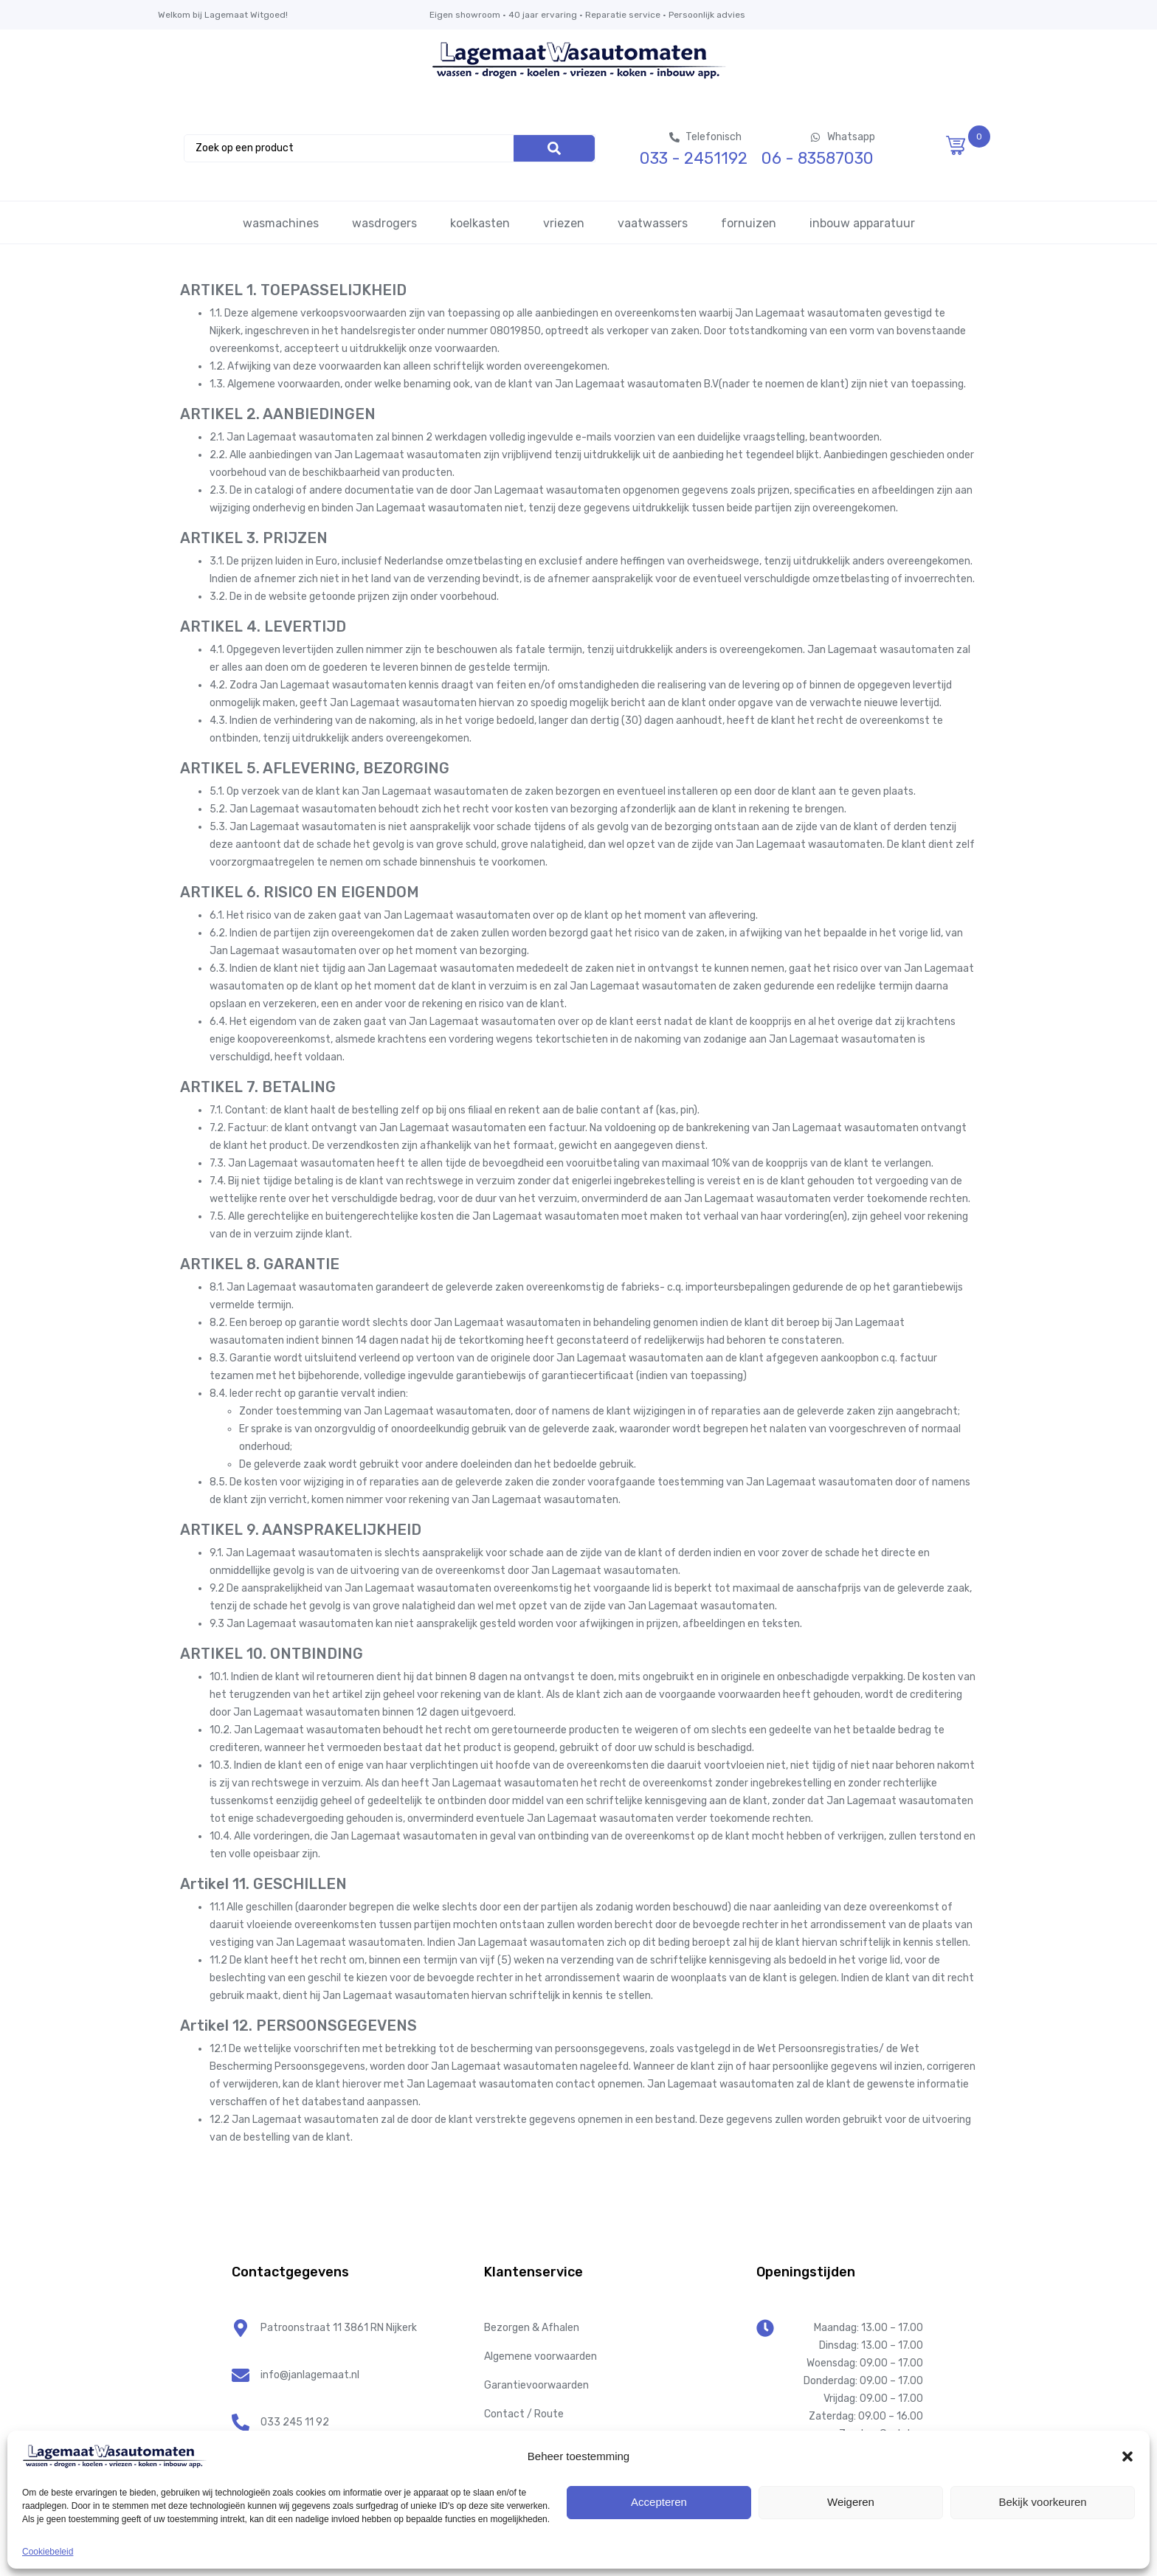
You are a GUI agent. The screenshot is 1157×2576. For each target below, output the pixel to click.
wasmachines (281, 223)
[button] (1127, 2456)
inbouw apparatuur (862, 223)
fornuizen (748, 223)
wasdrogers (384, 223)
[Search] (554, 148)
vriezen (563, 223)
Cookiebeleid (47, 2551)
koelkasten (480, 223)
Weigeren (850, 2502)
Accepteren (659, 2502)
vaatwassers (653, 223)
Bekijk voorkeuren (1042, 2502)
